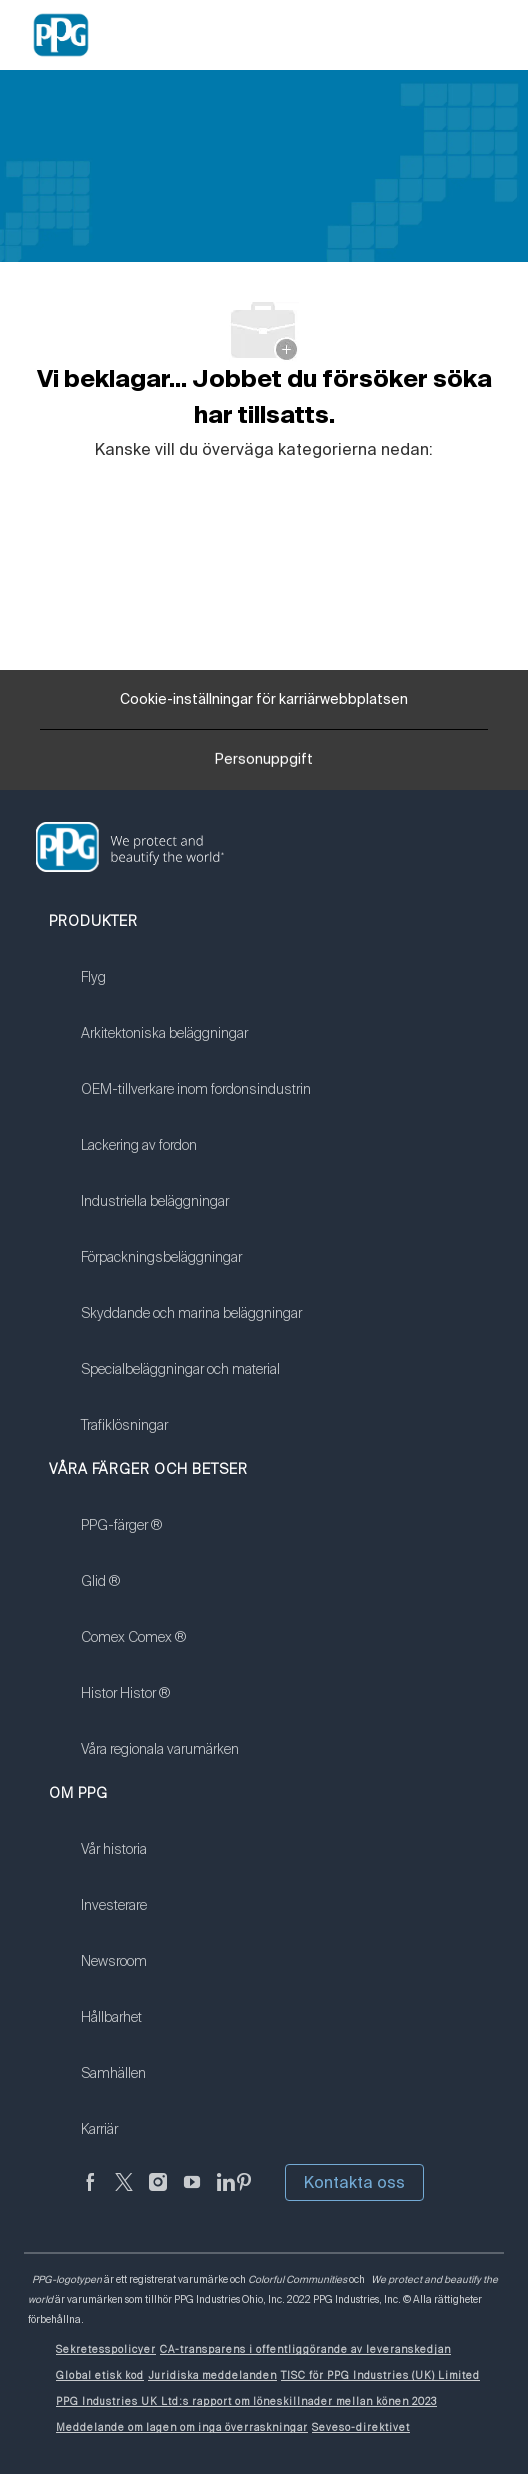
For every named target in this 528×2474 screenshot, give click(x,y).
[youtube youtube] (192, 2194)
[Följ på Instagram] (158, 2194)
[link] (196, 990)
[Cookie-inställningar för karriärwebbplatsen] (264, 700)
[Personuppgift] (264, 766)
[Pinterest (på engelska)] (244, 2194)
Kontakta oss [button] (354, 2182)
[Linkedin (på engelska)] (226, 2194)
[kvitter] (124, 2194)
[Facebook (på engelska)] (90, 2194)
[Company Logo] (61, 34)
